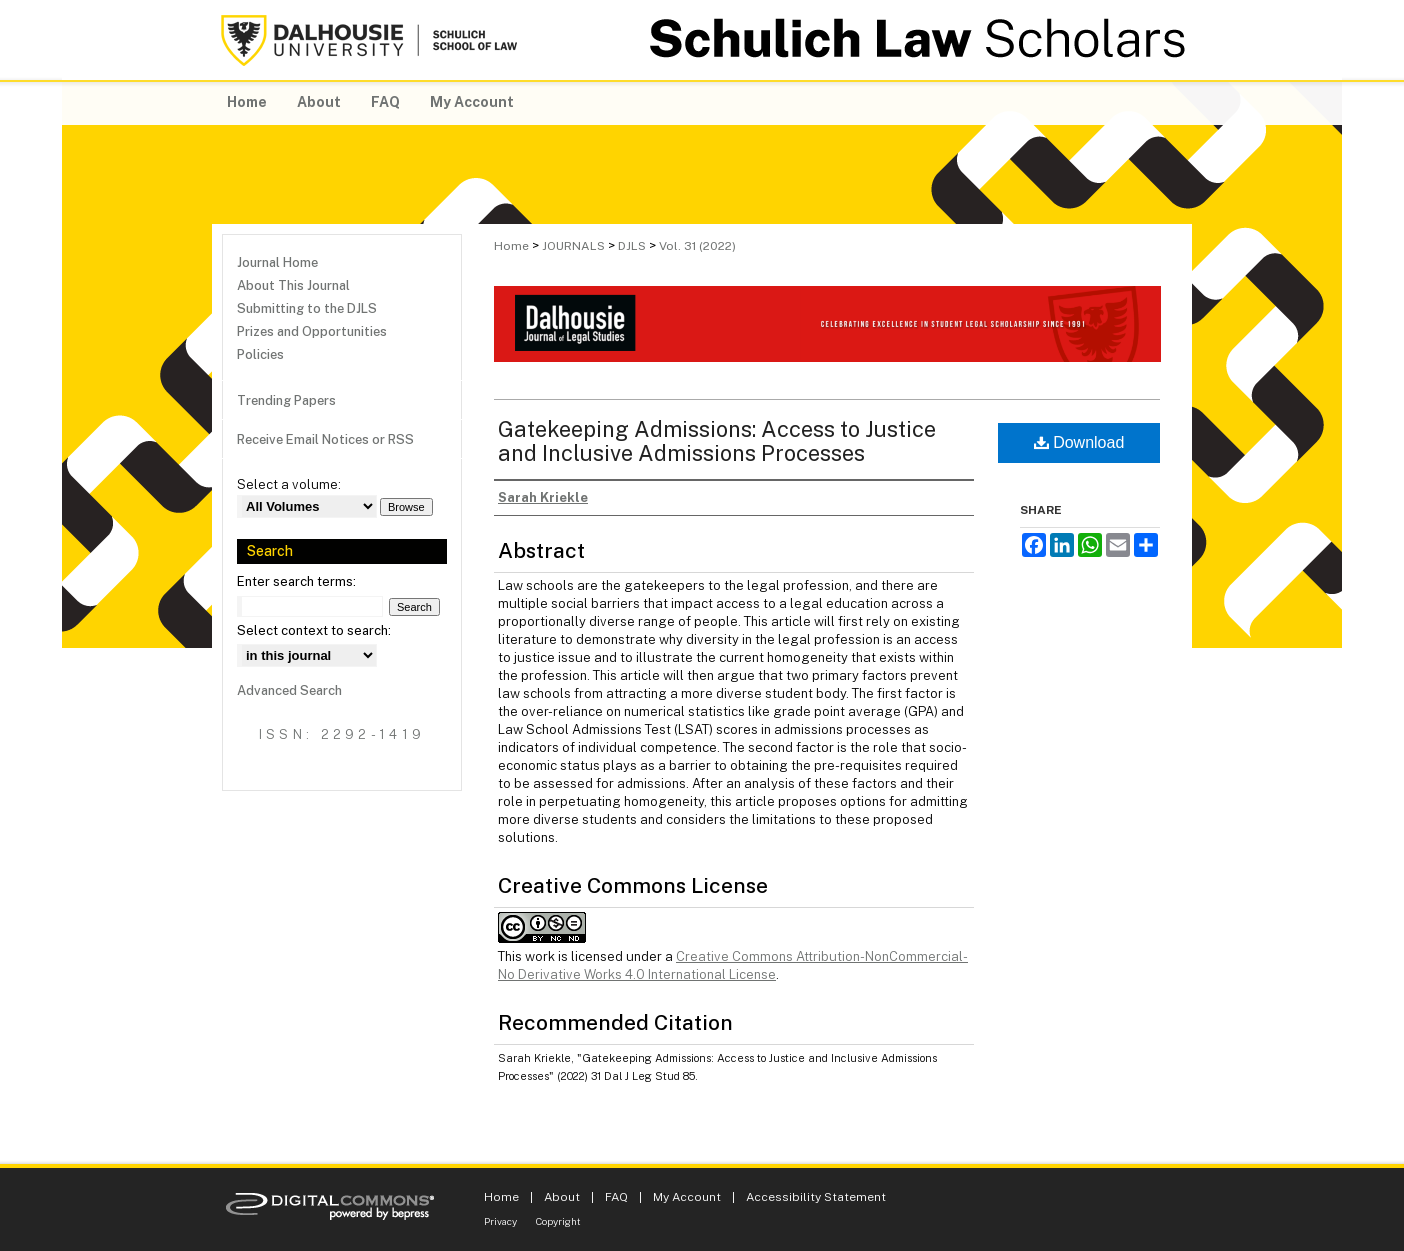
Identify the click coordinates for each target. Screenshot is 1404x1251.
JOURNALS (573, 246)
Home (511, 246)
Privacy (500, 1221)
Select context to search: (314, 630)
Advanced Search (289, 690)
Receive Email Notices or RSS (325, 439)
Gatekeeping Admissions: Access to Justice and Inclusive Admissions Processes (717, 441)
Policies (260, 354)
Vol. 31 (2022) (697, 246)
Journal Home (277, 262)
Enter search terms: (296, 581)
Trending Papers (286, 400)
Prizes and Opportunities (312, 331)
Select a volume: (289, 484)
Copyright (558, 1221)
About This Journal (293, 285)
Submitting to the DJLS (307, 308)
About (562, 1197)
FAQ (616, 1197)
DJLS (632, 246)
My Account (687, 1197)
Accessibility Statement (816, 1197)
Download (1079, 442)
